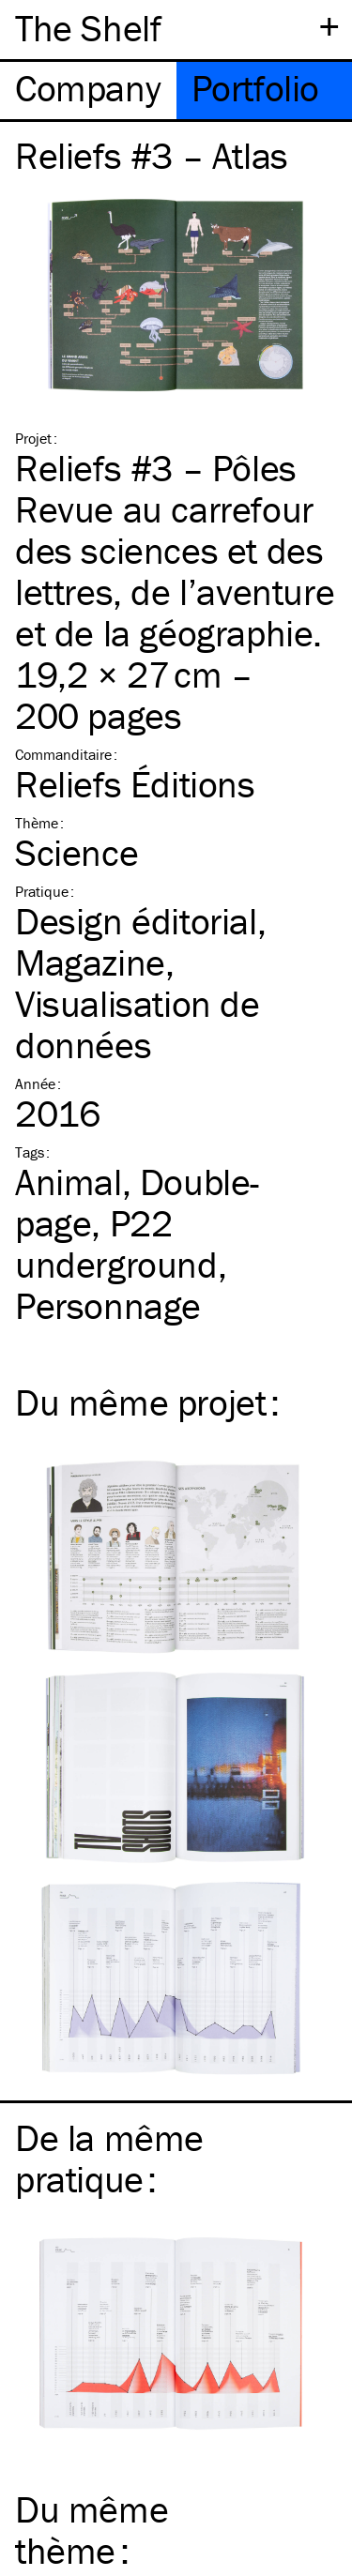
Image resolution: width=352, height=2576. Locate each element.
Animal (68, 1182)
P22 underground (116, 1243)
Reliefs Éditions (135, 784)
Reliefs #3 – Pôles (156, 468)
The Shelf (88, 28)
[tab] (88, 90)
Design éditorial (136, 921)
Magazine (90, 962)
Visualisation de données (137, 1024)
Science (76, 852)
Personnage (108, 1305)
